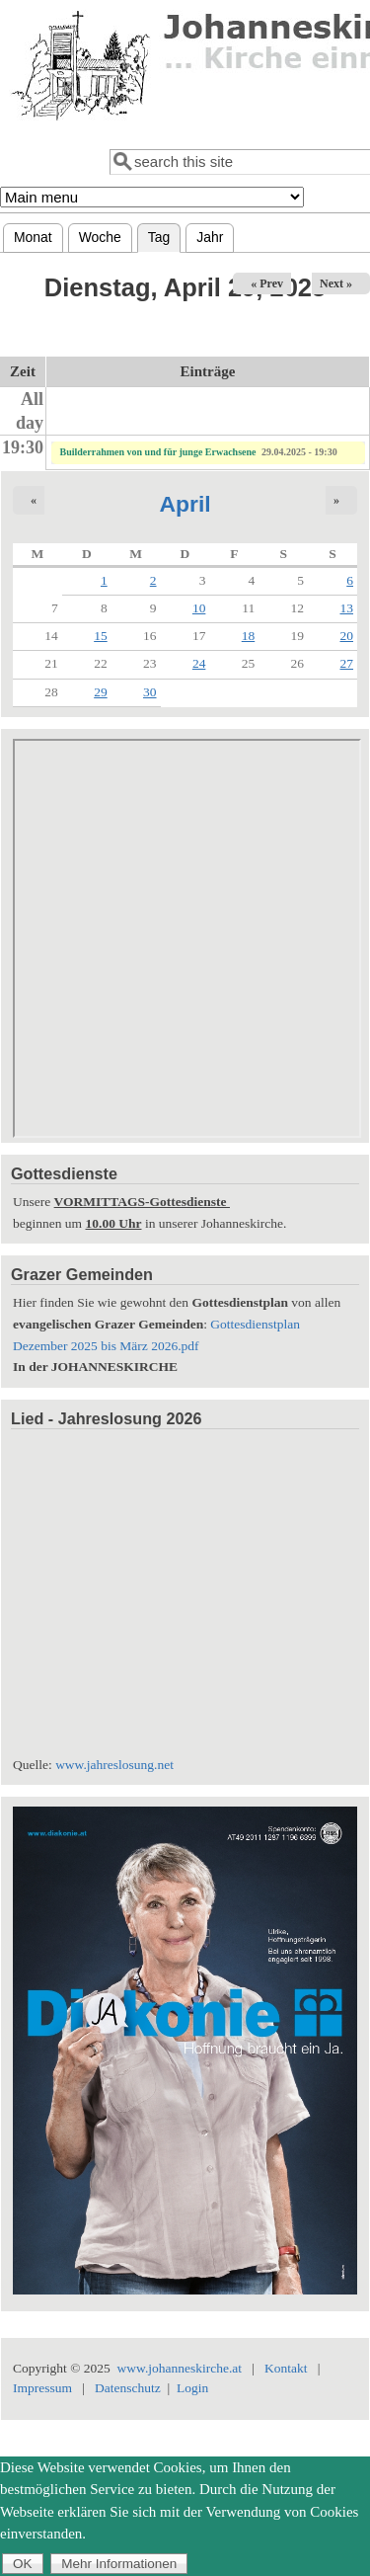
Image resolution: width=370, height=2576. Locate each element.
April (184, 504)
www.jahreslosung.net (114, 1764)
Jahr (209, 237)
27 (347, 663)
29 (101, 691)
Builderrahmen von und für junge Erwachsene (158, 451)
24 (199, 663)
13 (347, 608)
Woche (100, 237)
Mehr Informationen (119, 2563)
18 (249, 635)
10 (199, 608)
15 (101, 635)
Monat (33, 237)
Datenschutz (128, 2387)
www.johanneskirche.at (180, 2368)
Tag (164, 234)
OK (23, 2563)
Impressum (42, 2387)
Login (192, 2387)
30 (150, 691)
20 (347, 635)
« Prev (267, 283)
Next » (336, 283)
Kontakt (286, 2368)
